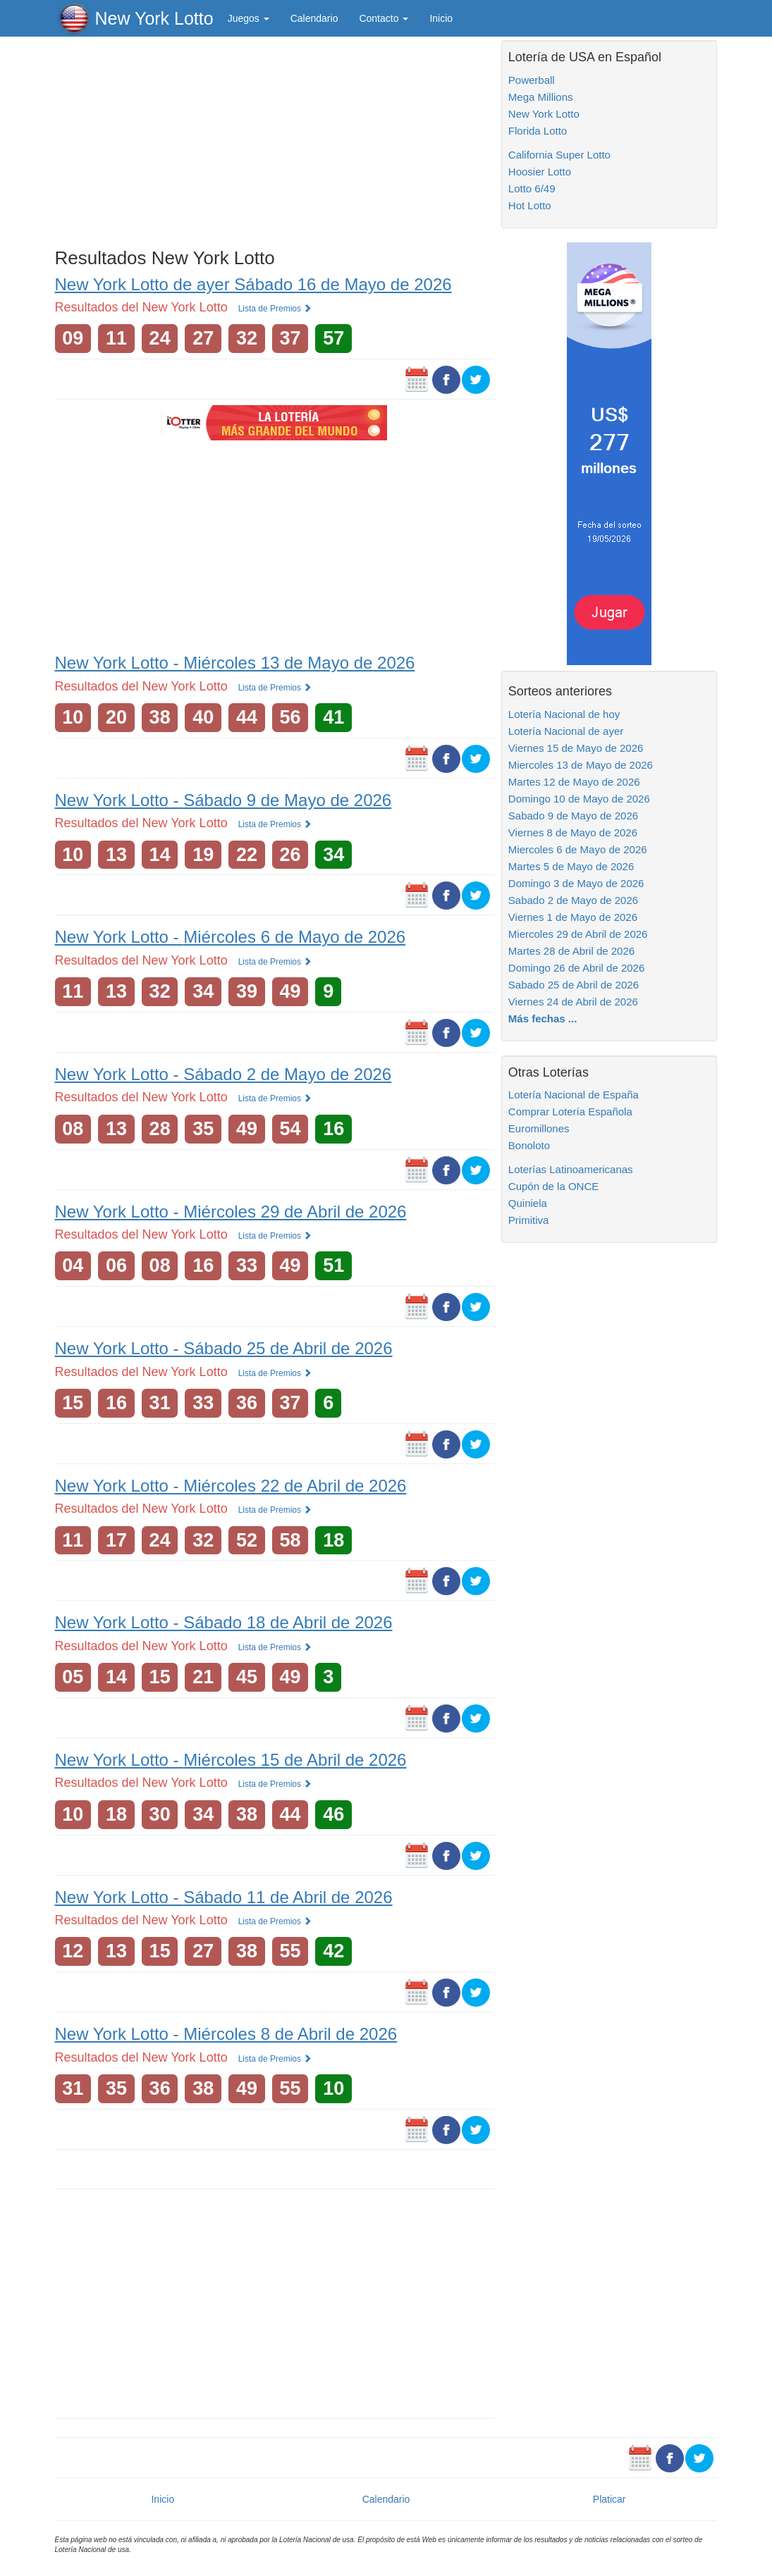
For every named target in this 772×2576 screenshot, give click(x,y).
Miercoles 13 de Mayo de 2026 (580, 765)
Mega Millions (540, 97)
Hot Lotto (529, 205)
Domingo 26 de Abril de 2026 (576, 968)
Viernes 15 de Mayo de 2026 (576, 748)
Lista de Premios (275, 309)
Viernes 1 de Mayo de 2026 (572, 917)
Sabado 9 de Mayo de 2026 (573, 816)
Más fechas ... (542, 1018)
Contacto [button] (383, 18)
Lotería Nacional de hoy (564, 714)
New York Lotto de (253, 284)
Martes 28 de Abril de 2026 (571, 951)
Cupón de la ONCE (553, 1186)
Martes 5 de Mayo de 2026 (571, 866)
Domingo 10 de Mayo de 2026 (579, 799)
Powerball (531, 80)
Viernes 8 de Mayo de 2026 (572, 832)
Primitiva (528, 1220)
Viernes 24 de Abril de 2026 (573, 1002)
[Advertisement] (274, 138)
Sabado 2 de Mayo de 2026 (573, 900)
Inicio (441, 18)
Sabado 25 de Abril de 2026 (573, 985)
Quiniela (527, 1203)
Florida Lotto (537, 131)
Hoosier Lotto (539, 172)
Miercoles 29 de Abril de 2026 (578, 934)
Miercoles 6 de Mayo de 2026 (577, 849)
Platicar (609, 2499)
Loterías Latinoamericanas (570, 1169)
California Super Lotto (559, 155)
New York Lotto (154, 18)
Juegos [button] (248, 18)
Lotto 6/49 (532, 188)
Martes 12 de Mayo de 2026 (574, 782)
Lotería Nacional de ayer (565, 731)
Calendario (314, 18)
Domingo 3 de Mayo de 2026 (576, 883)
